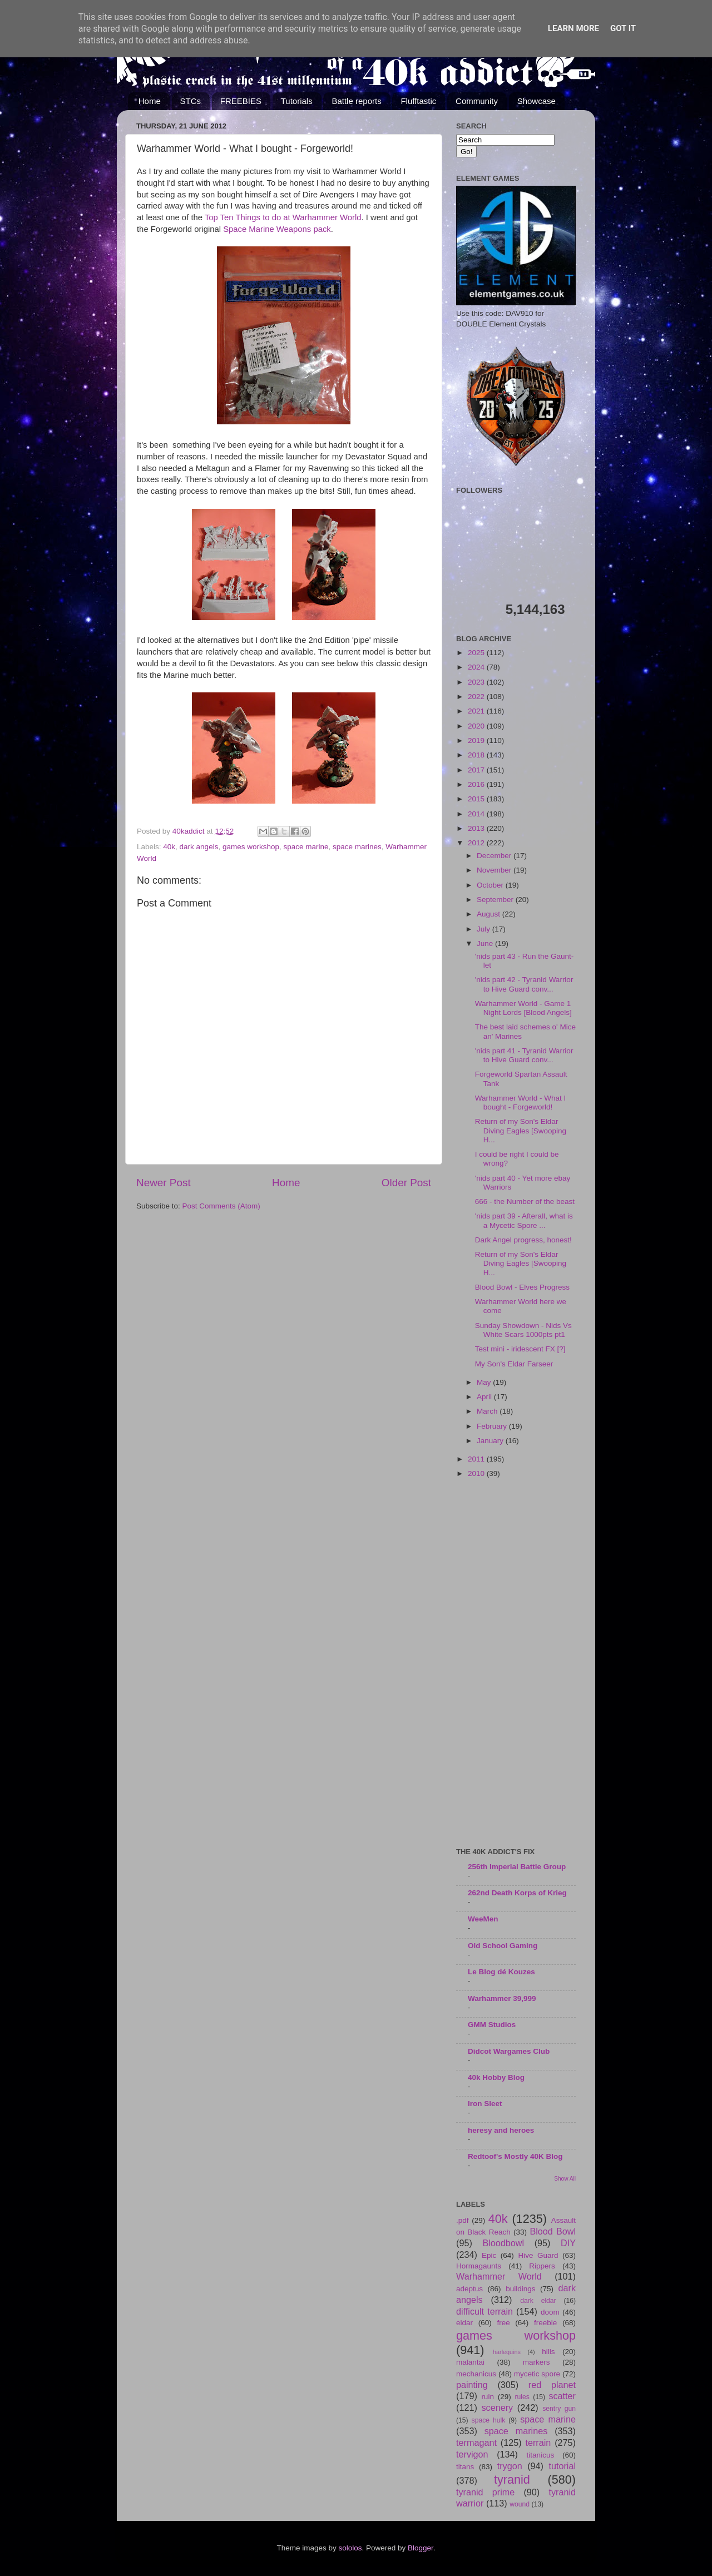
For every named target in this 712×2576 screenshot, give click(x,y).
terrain (538, 2443)
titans (465, 2467)
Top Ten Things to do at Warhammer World (283, 217)
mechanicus (476, 2374)
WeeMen (483, 1919)
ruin (487, 2396)
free (503, 2323)
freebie (545, 2323)
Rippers (542, 2266)
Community (477, 101)
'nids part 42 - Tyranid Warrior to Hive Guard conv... (524, 984)
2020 (477, 726)
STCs (190, 101)
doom (550, 2312)
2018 (477, 755)
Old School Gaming (502, 1945)
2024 (477, 667)
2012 (477, 843)
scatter (562, 2396)
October (491, 885)
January (491, 1440)
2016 (477, 784)
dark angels (199, 847)
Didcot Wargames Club (509, 2051)
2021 (477, 711)
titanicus (541, 2455)
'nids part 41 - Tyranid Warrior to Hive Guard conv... (524, 1055)
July (484, 929)
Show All (565, 2179)
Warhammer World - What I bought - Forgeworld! (520, 1102)
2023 (477, 682)
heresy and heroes (501, 2130)
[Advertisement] (516, 1664)
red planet (552, 2385)
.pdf (462, 2220)
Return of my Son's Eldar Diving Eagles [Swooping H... (520, 1130)
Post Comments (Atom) (221, 1206)
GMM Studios (492, 2024)
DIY (568, 2243)
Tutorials (297, 101)
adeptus (469, 2289)
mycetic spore (537, 2374)
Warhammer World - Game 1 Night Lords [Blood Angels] (523, 1008)
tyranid (512, 2479)
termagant (476, 2443)
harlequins (507, 2352)
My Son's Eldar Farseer (514, 1364)
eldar (464, 2323)
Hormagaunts (478, 2266)
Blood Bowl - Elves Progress (522, 1287)
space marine (305, 847)
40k (169, 847)
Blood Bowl (553, 2231)
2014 (477, 814)
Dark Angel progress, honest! (523, 1240)
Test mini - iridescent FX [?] (520, 1349)
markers (536, 2362)
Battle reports (356, 101)
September (496, 899)
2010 (477, 1473)
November (495, 870)
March (488, 1411)
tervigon (472, 2454)
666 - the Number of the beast (525, 1201)
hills (548, 2351)
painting (472, 2385)
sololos (350, 2548)
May (485, 1382)
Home (150, 101)
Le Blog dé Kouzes (501, 1972)
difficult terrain (484, 2311)
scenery (497, 2407)
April (485, 1397)
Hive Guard (538, 2255)
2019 (477, 740)
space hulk (489, 2420)
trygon (509, 2466)
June (486, 943)
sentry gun (559, 2408)
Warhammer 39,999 (502, 1998)
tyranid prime (485, 2492)
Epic (489, 2255)
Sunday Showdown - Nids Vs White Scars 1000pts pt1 (523, 1330)
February (493, 1426)
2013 (477, 828)
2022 (477, 696)
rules (522, 2397)
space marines (357, 847)
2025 (477, 652)
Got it (623, 28)
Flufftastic (418, 101)
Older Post (406, 1182)
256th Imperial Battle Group (517, 1866)
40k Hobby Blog (496, 2077)
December (495, 855)
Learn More (573, 28)
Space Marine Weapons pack (277, 229)
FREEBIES (240, 101)
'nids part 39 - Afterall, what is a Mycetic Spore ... (524, 1220)
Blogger (420, 2548)
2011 (477, 1459)
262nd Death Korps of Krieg (517, 1893)
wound (520, 2504)
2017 (477, 770)
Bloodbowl (503, 2243)
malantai (470, 2362)
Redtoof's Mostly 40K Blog (515, 2156)
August (489, 914)
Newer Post (163, 1182)
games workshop (250, 847)
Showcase (536, 101)
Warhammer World (499, 2276)
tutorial (562, 2466)
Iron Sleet (485, 2103)
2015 (477, 799)
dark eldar (538, 2301)
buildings (520, 2289)
